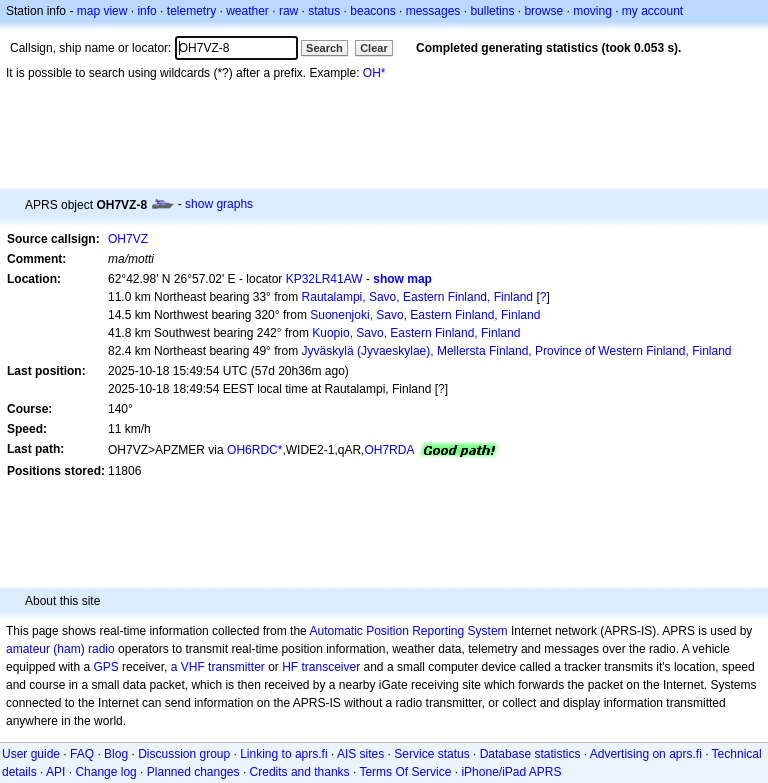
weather (247, 11)
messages (433, 11)
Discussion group (184, 754)
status (324, 11)
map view (102, 11)
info (146, 11)
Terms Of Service (405, 772)
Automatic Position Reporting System (408, 631)
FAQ (82, 754)
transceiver (331, 667)
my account (652, 11)
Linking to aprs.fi (283, 754)
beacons (372, 11)
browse (543, 11)
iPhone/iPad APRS (511, 772)
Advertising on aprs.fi (646, 754)
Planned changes (193, 772)
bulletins (492, 11)
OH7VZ (128, 239)
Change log (105, 772)
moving (592, 11)
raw (288, 11)
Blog (116, 754)
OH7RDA (389, 450)
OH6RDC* (254, 450)
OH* (374, 73)
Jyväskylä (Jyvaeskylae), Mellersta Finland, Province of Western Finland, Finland (517, 351)
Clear (374, 48)
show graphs (219, 204)
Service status (431, 754)
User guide (31, 754)
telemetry (191, 11)
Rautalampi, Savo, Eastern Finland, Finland (417, 297)
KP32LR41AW (324, 279)
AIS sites (360, 754)
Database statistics (530, 754)
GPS (105, 667)
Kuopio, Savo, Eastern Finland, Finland (416, 333)
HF (290, 667)
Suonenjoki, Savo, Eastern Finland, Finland (425, 315)
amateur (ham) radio (60, 649)
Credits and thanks (300, 772)
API (55, 772)
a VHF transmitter (218, 667)
